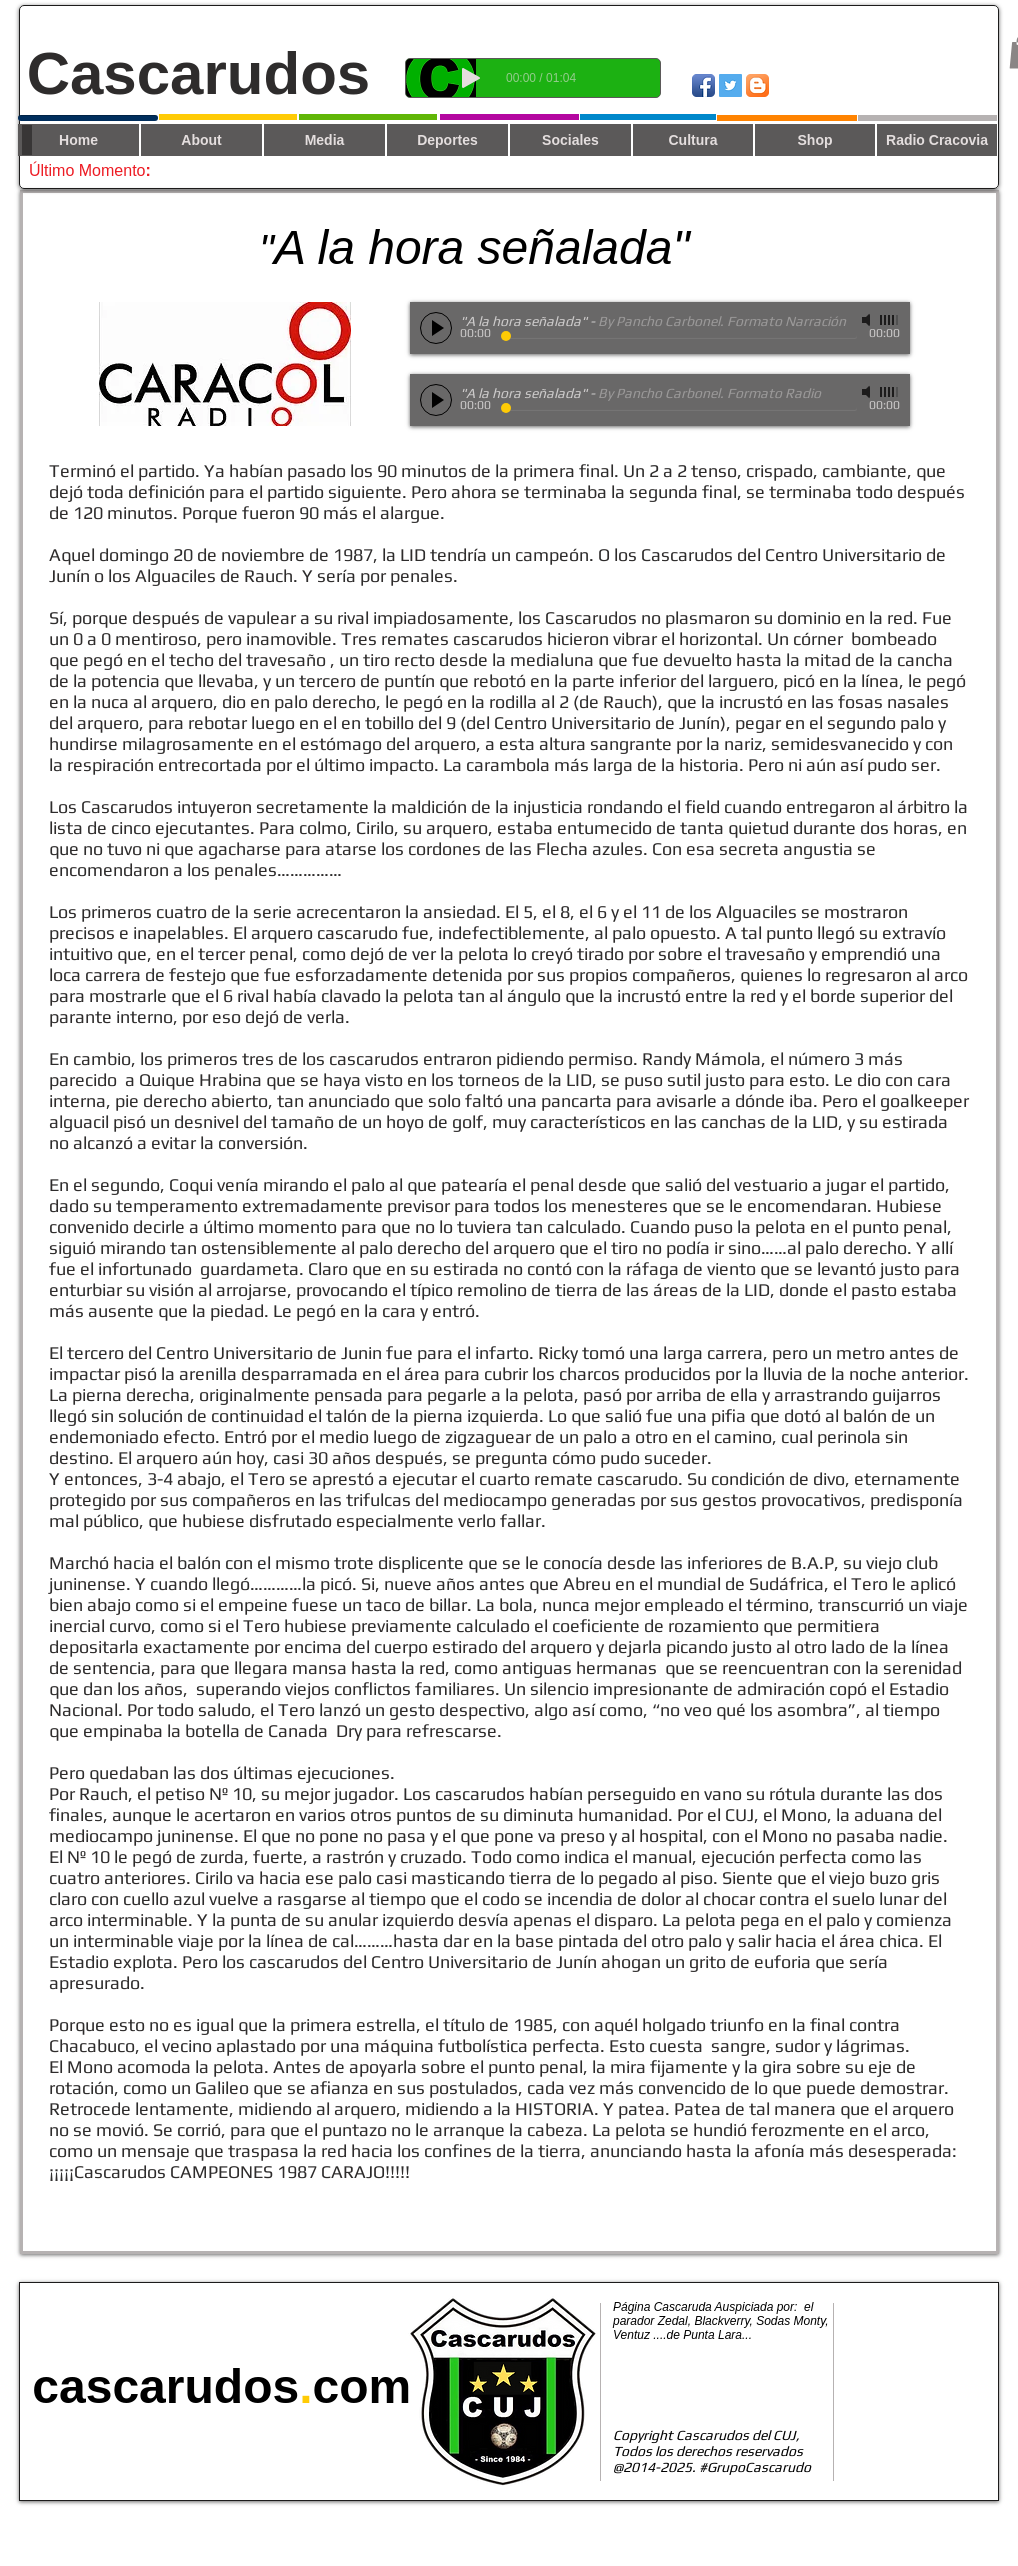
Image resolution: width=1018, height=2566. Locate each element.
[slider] (890, 320)
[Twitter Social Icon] (730, 85)
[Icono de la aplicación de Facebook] (703, 85)
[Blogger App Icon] (757, 85)
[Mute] (868, 320)
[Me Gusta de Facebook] (930, 84)
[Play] (471, 78)
